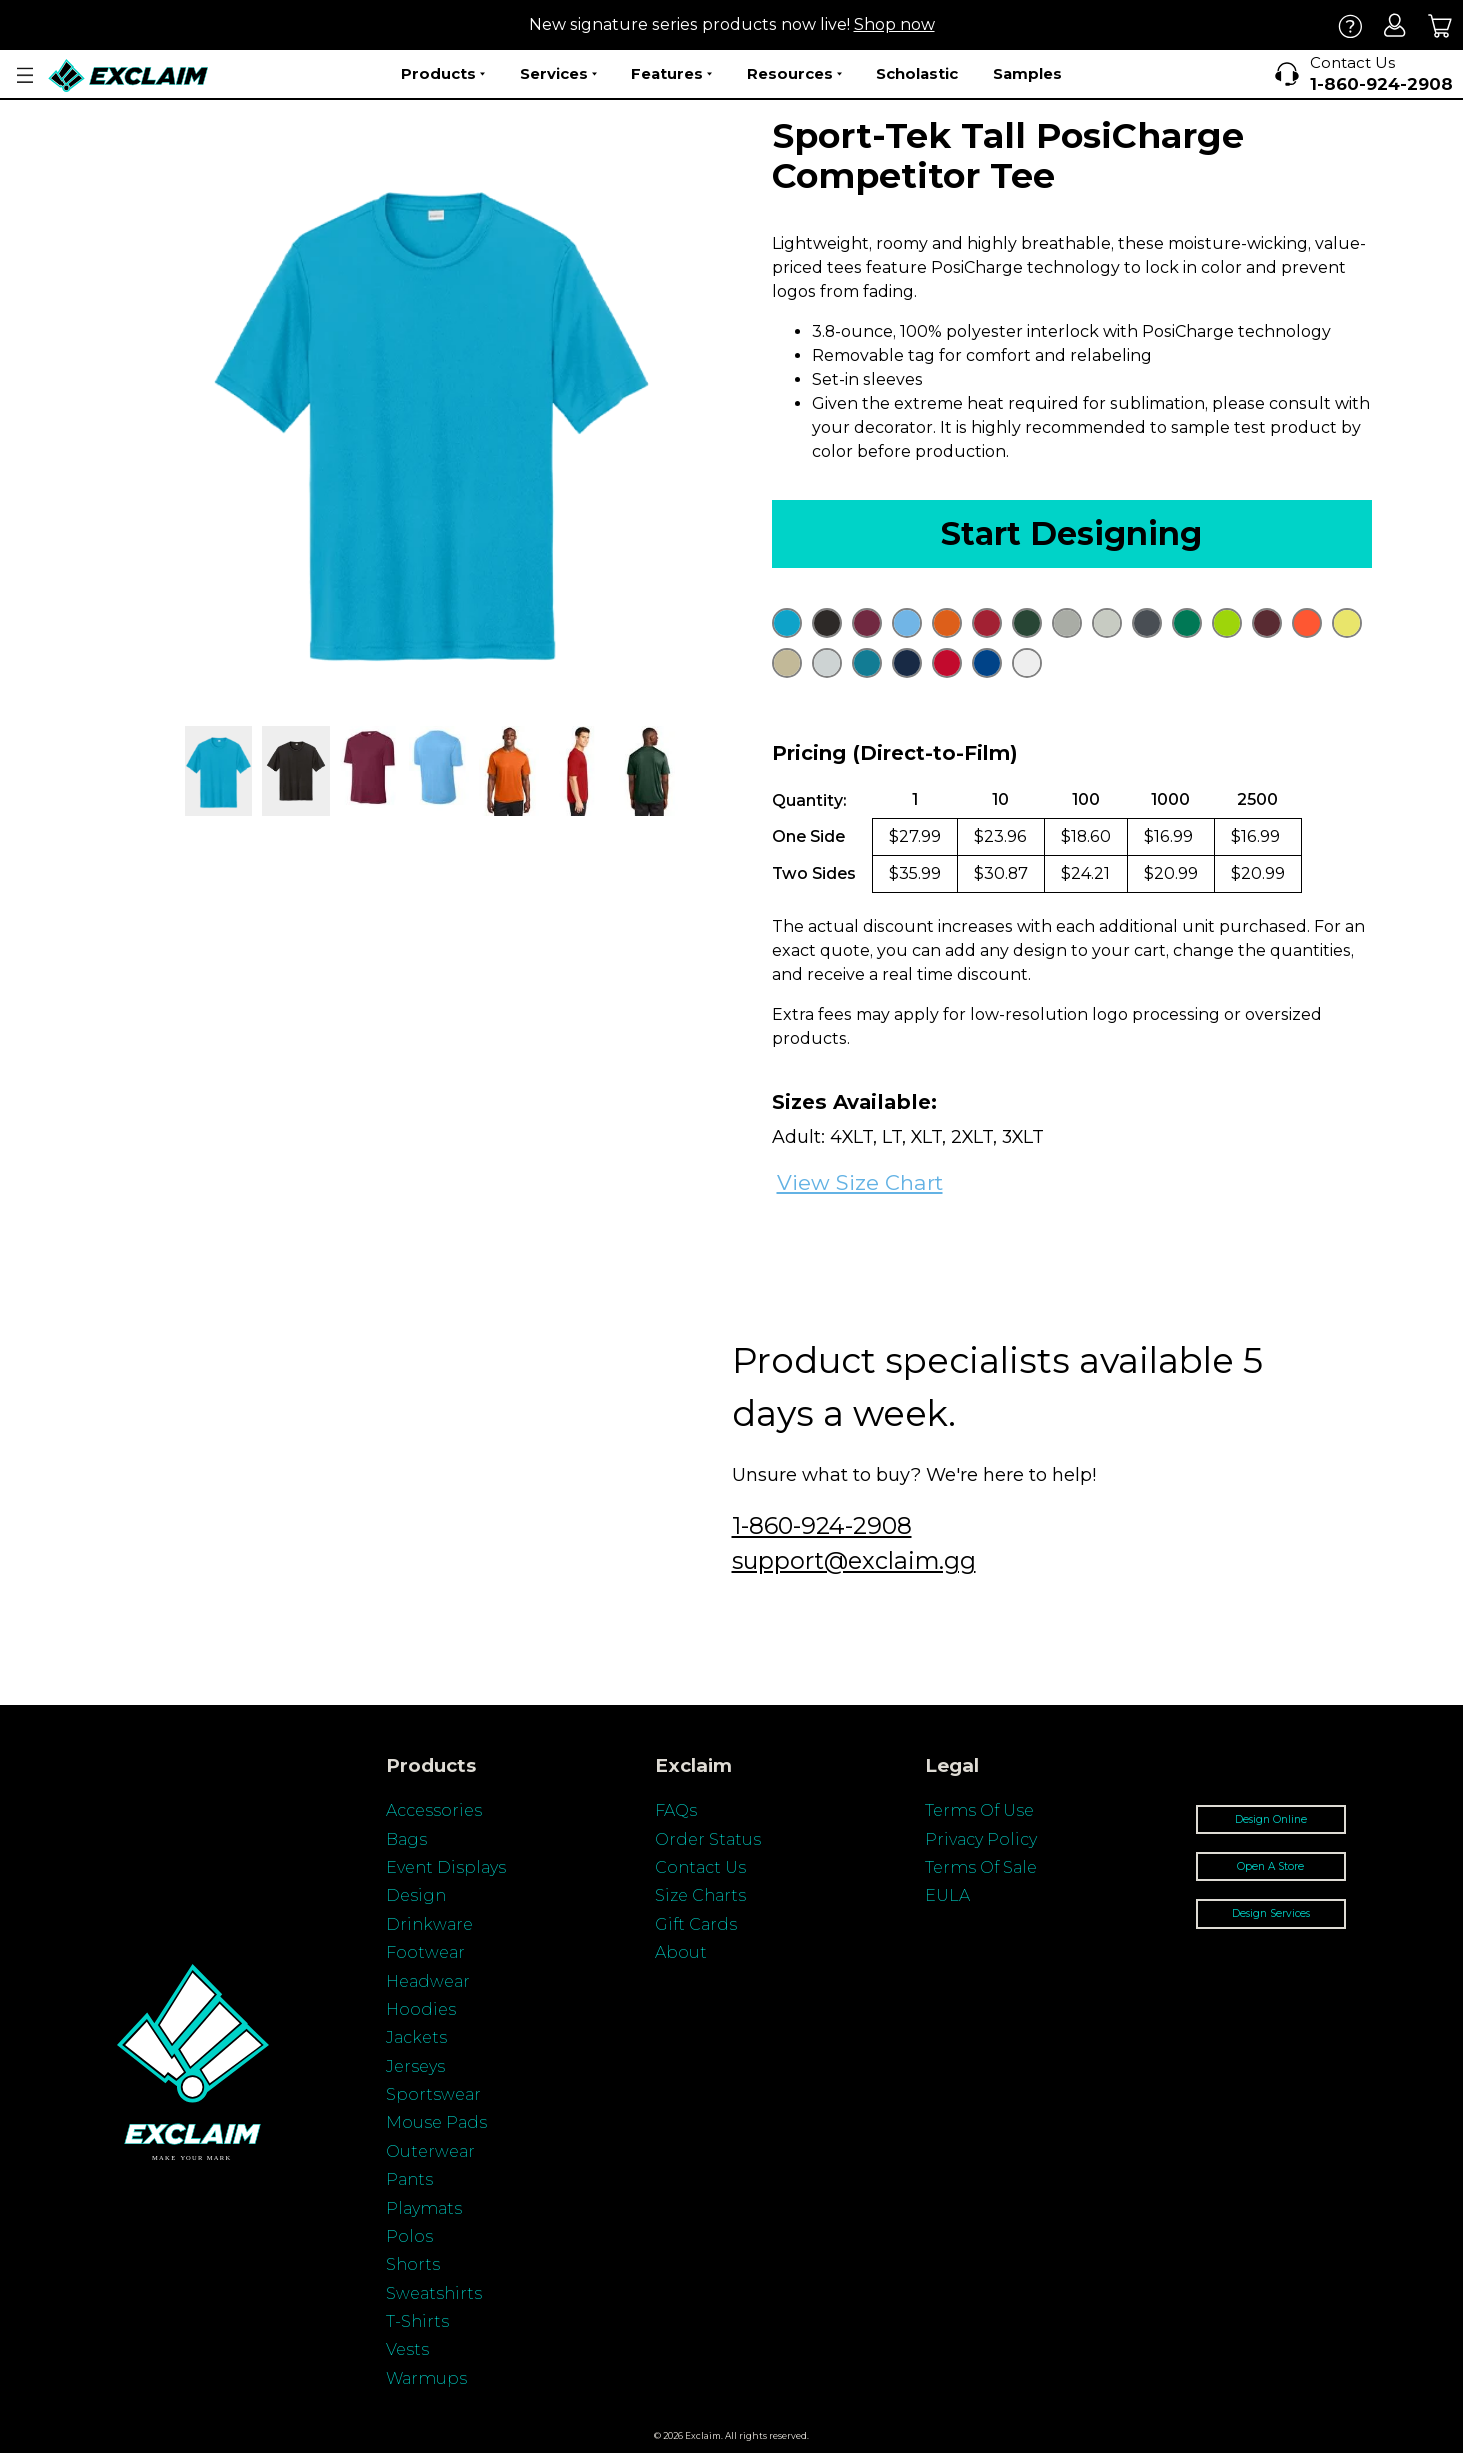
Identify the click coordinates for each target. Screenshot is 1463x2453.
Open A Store (1270, 1866)
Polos (409, 2236)
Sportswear (433, 2094)
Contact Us (700, 1867)
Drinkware (429, 1924)
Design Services (1271, 1913)
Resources (794, 74)
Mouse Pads (436, 2122)
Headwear (428, 1981)
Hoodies (421, 2009)
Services (558, 74)
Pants (409, 2179)
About (681, 1952)
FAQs (676, 1810)
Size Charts (700, 1895)
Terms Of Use (979, 1810)
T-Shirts (417, 2321)
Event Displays (446, 1867)
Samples (1027, 73)
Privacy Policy (981, 1839)
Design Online (1271, 1819)
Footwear (425, 1952)
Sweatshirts (434, 2293)
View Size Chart (860, 1182)
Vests (407, 2349)
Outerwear (430, 2151)
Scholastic (917, 73)
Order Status (708, 1839)
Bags (406, 1839)
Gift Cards (696, 1924)
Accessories (434, 1810)
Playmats (424, 2208)
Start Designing (1071, 533)
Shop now (894, 24)
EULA (947, 1895)
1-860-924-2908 (822, 1525)
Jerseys (415, 2066)
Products (443, 74)
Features (671, 74)
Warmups (426, 2378)
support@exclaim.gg (854, 1560)
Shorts (413, 2264)
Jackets (416, 2037)
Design (416, 1895)
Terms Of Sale (981, 1867)
